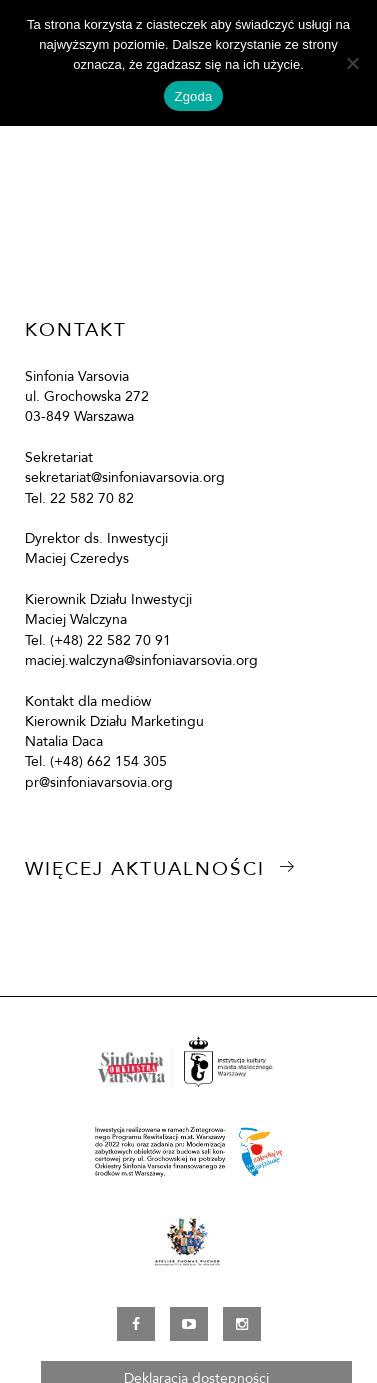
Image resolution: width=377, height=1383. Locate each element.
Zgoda (193, 96)
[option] (188, 158)
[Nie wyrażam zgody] (352, 63)
